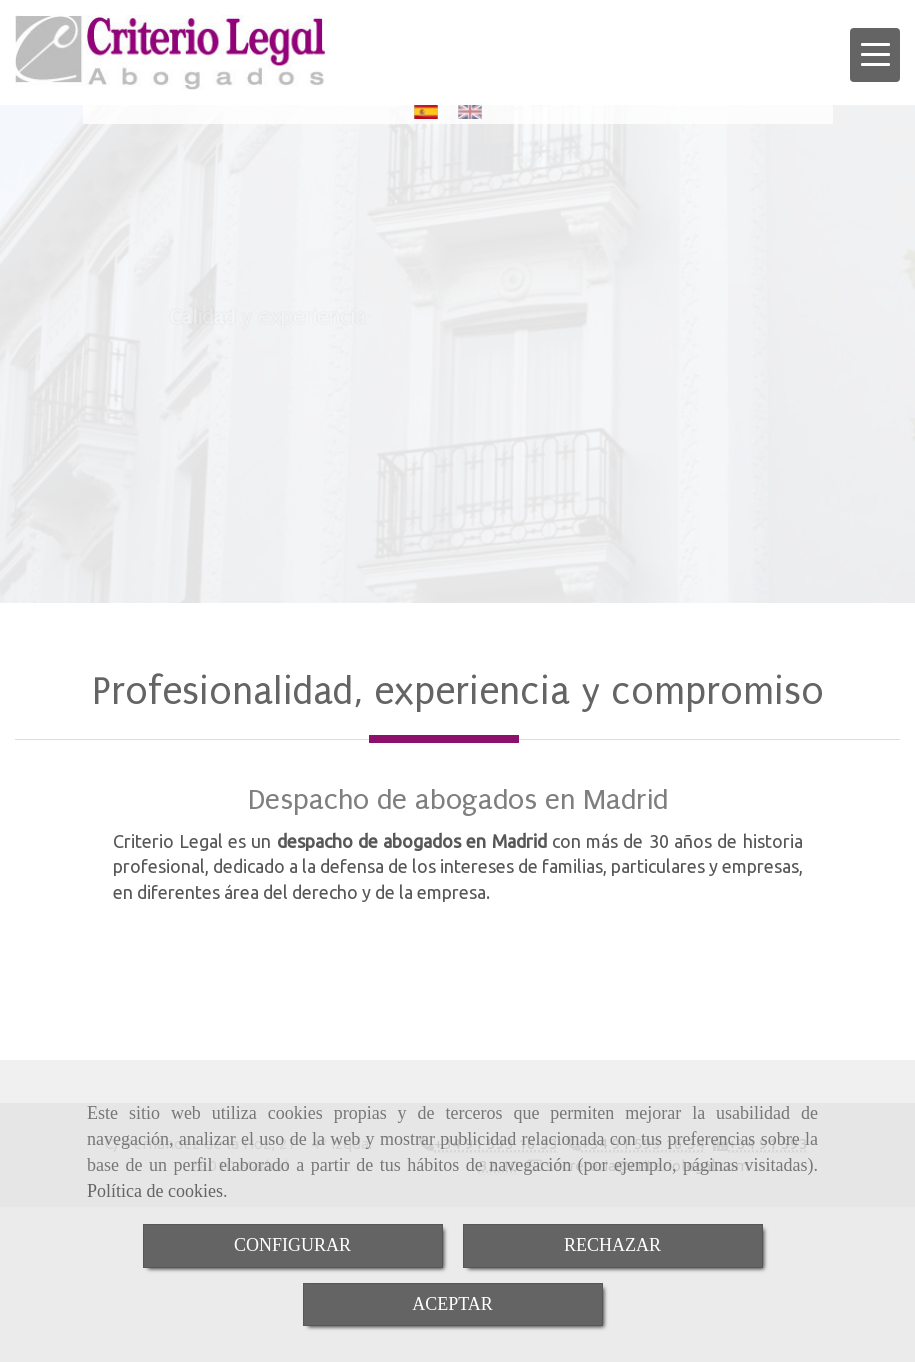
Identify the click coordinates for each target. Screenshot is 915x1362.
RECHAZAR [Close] (612, 1245)
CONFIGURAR (292, 1245)
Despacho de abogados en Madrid (458, 799)
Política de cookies (155, 1191)
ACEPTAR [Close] (452, 1304)
